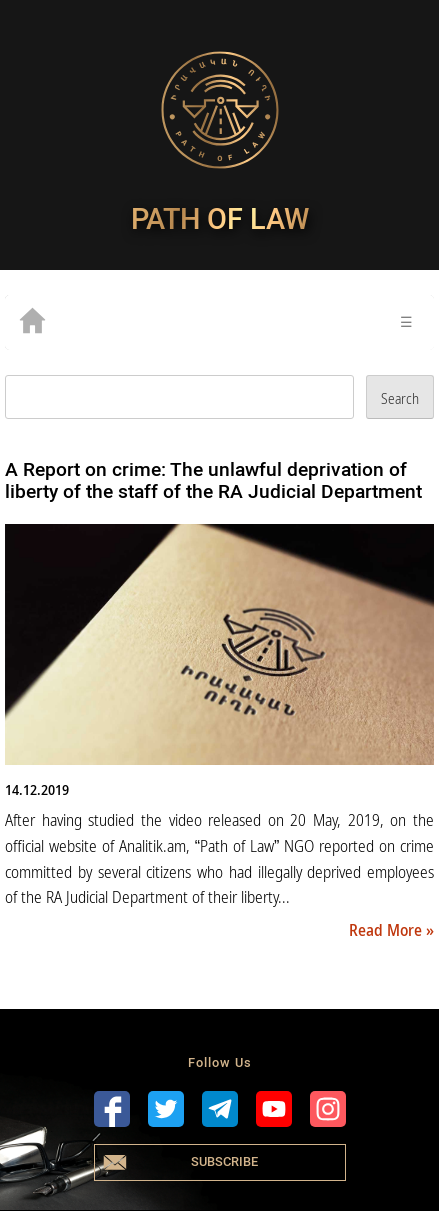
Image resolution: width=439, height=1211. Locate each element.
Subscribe (224, 1161)
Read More (387, 930)
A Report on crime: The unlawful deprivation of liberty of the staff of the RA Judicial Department (213, 480)
